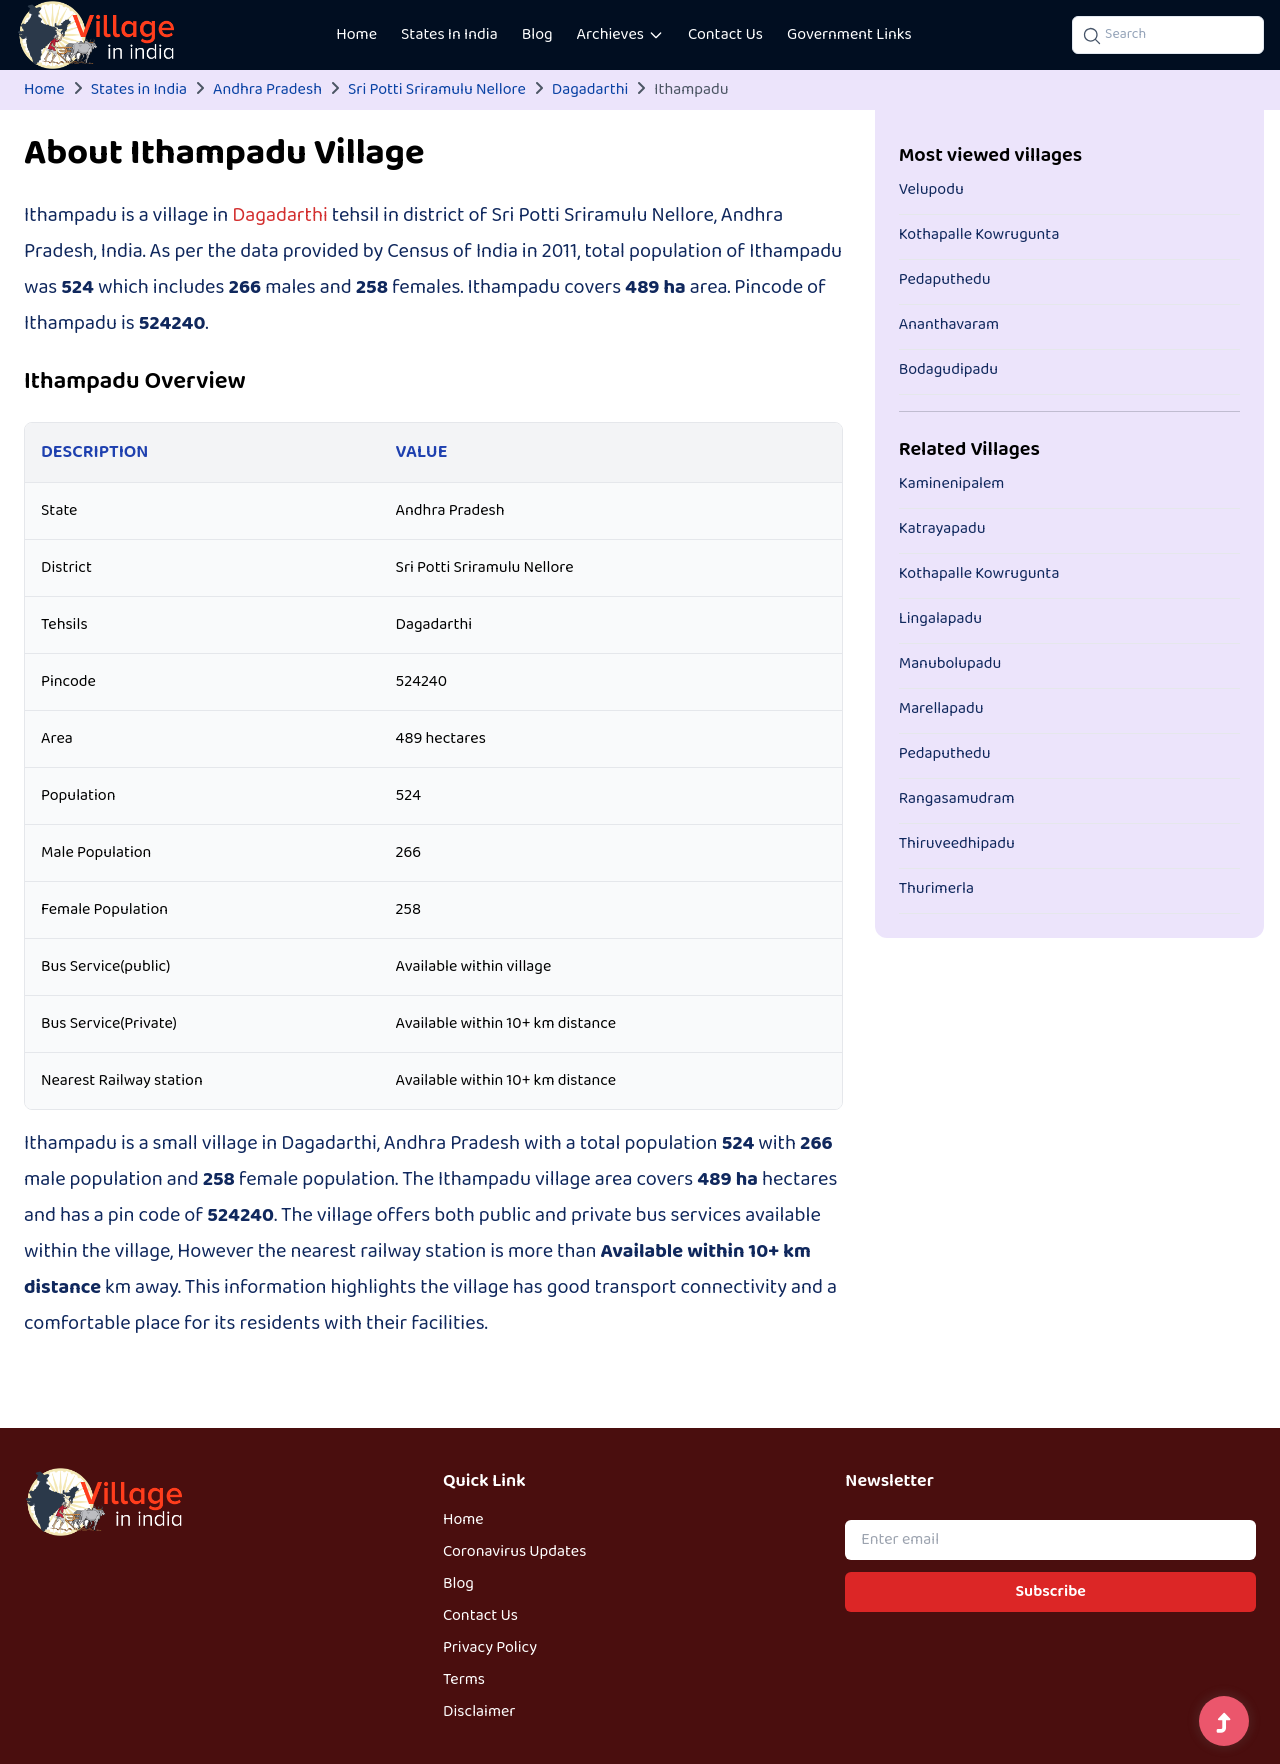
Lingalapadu (940, 619)
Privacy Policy (490, 1648)
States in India (139, 90)
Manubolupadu (950, 664)
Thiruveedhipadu (957, 844)
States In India (449, 35)
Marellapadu (941, 709)
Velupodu (931, 190)
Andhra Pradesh (267, 90)
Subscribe (1051, 1592)
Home (356, 35)
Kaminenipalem (952, 484)
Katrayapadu (942, 529)
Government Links (849, 35)
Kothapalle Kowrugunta (979, 235)
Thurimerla (936, 889)
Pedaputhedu (945, 280)
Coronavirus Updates (514, 1552)
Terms (464, 1680)
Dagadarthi (590, 90)
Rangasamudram (957, 799)
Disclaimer (479, 1712)
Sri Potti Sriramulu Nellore (437, 90)
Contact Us (725, 35)
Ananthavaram (949, 325)
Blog (537, 35)
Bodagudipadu (948, 370)
